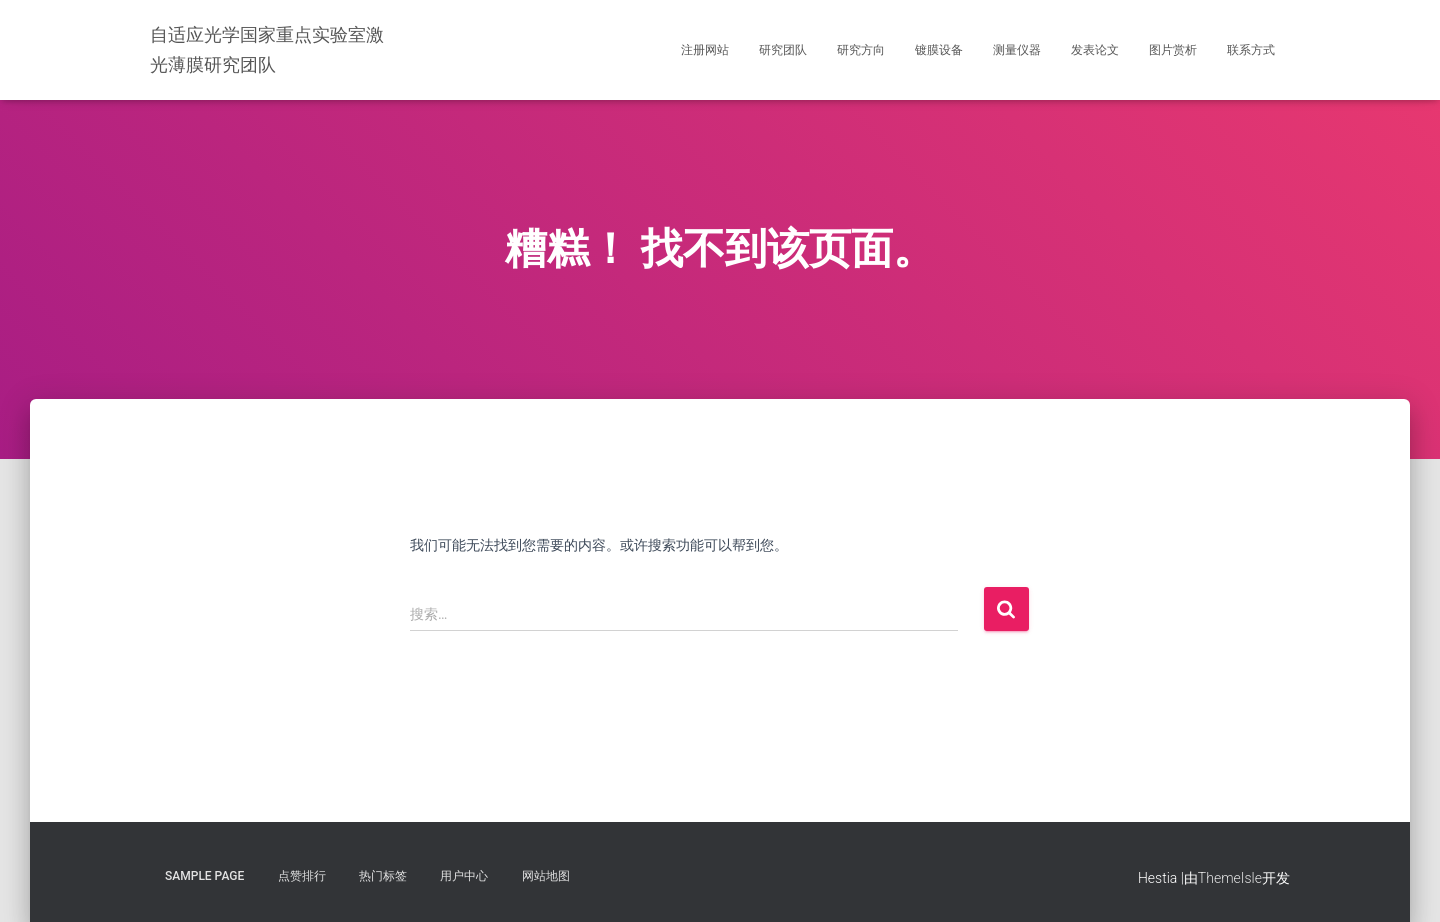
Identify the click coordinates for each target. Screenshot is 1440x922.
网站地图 (546, 876)
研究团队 (783, 50)
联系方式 (1251, 50)
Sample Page (204, 876)
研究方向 (861, 50)
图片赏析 (1173, 50)
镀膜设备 (939, 50)
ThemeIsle (1230, 878)
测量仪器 (1017, 50)
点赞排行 (302, 876)
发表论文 (1095, 50)
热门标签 (383, 876)
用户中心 (464, 876)
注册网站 (705, 50)
